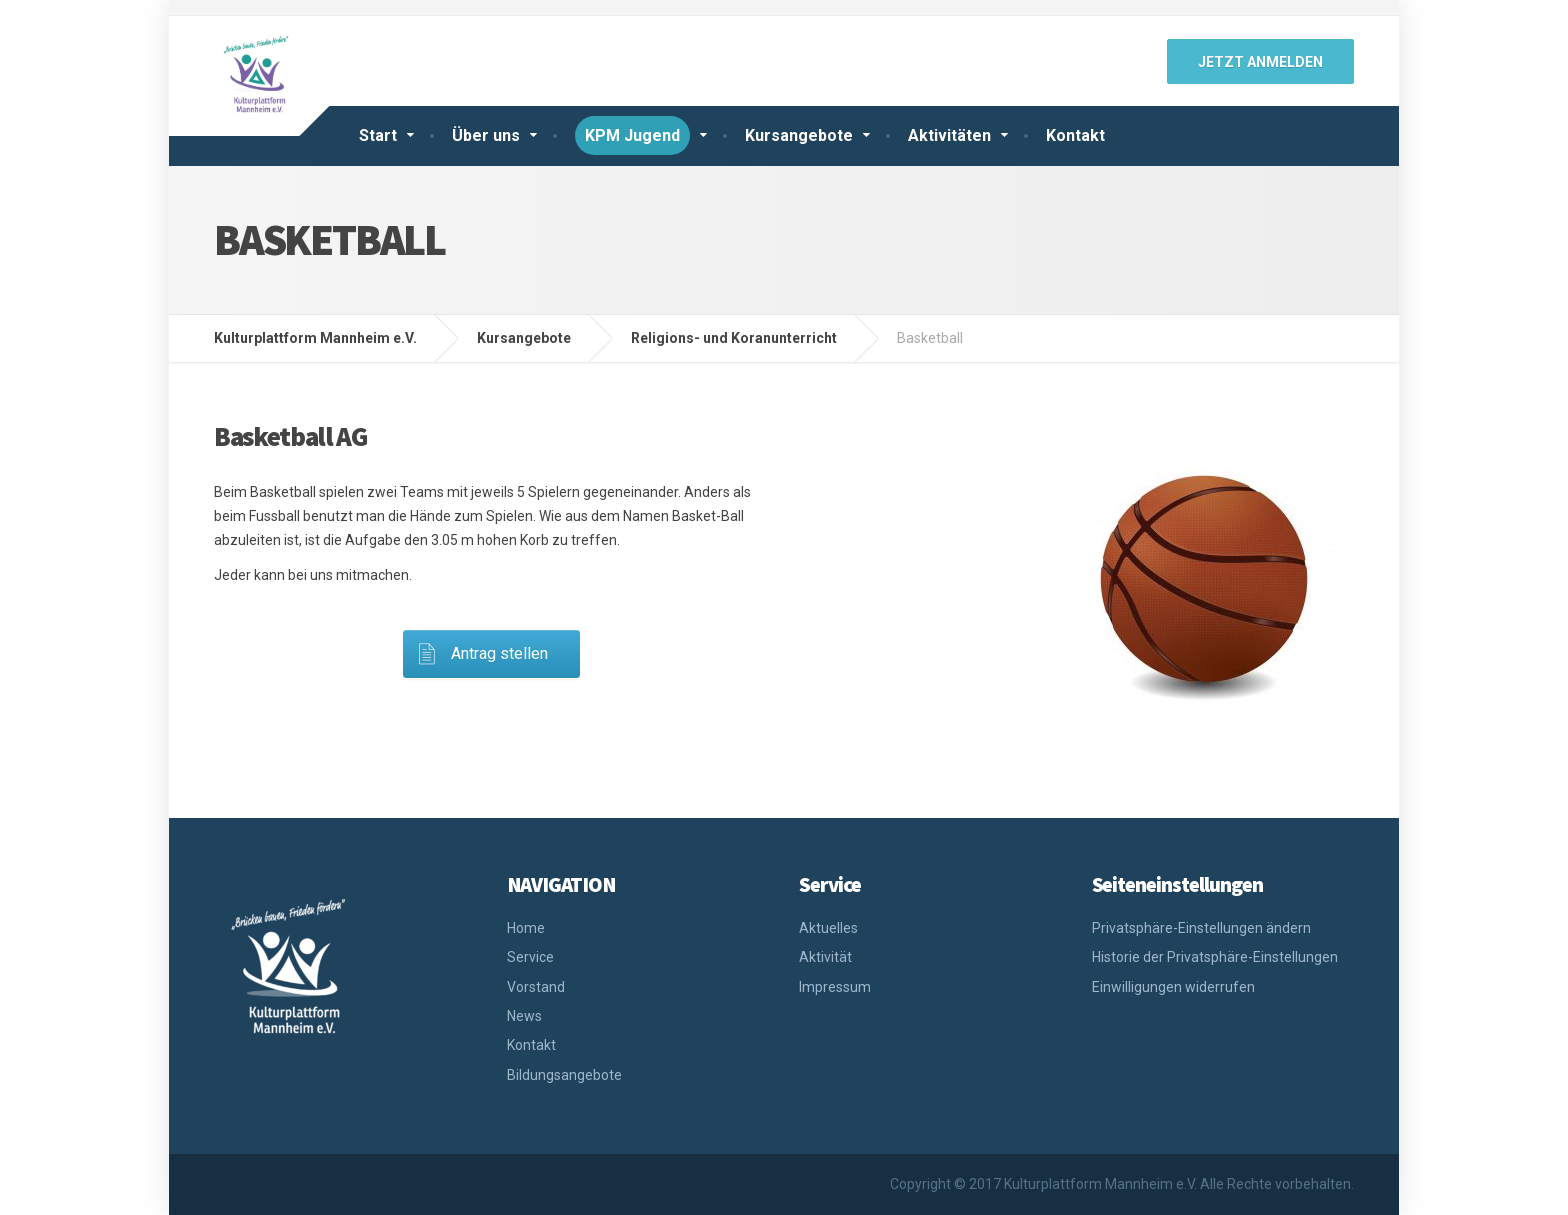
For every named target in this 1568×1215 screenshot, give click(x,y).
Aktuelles (828, 928)
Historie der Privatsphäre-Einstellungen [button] (1215, 957)
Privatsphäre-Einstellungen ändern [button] (1201, 928)
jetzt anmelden (1260, 62)
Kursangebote (799, 135)
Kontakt (1075, 135)
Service (530, 957)
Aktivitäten (949, 135)
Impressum (835, 987)
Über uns (486, 135)
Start (378, 135)
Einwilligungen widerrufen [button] (1173, 987)
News (524, 1016)
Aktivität (825, 957)
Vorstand (536, 987)
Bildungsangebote (564, 1075)
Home (526, 928)
